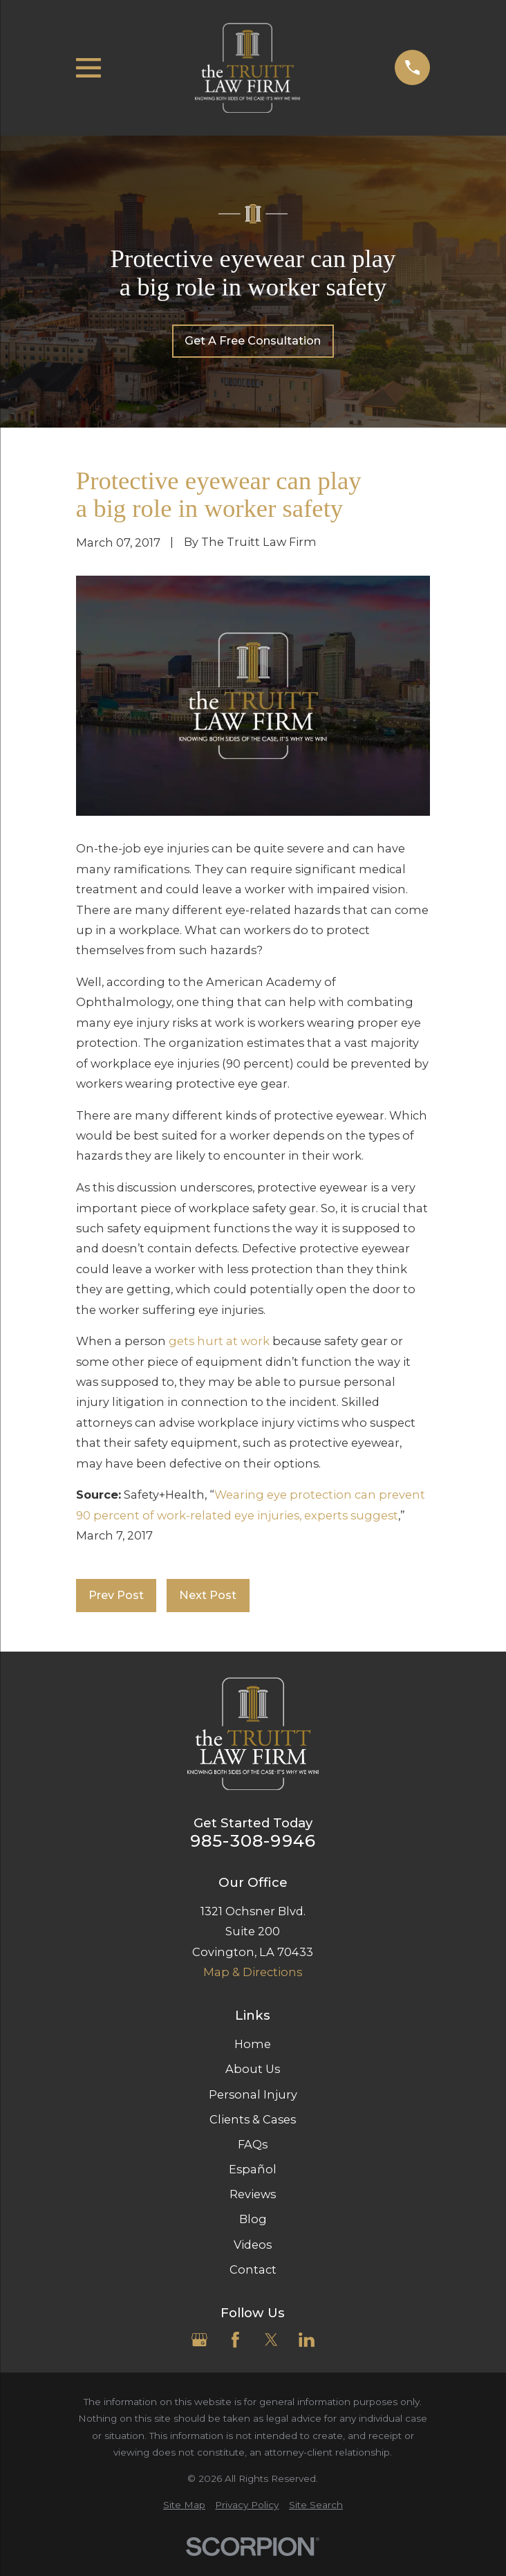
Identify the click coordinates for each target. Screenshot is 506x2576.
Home (252, 2044)
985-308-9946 (253, 1840)
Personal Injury (253, 2094)
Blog (253, 2219)
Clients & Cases (252, 2119)
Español (253, 2169)
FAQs (253, 2144)
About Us (252, 2069)
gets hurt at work (219, 1341)
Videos (253, 2244)
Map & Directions (252, 1972)
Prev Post (116, 1595)
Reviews (252, 2194)
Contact (253, 2269)
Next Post (207, 1595)
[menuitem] (184, 2504)
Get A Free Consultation (253, 340)
